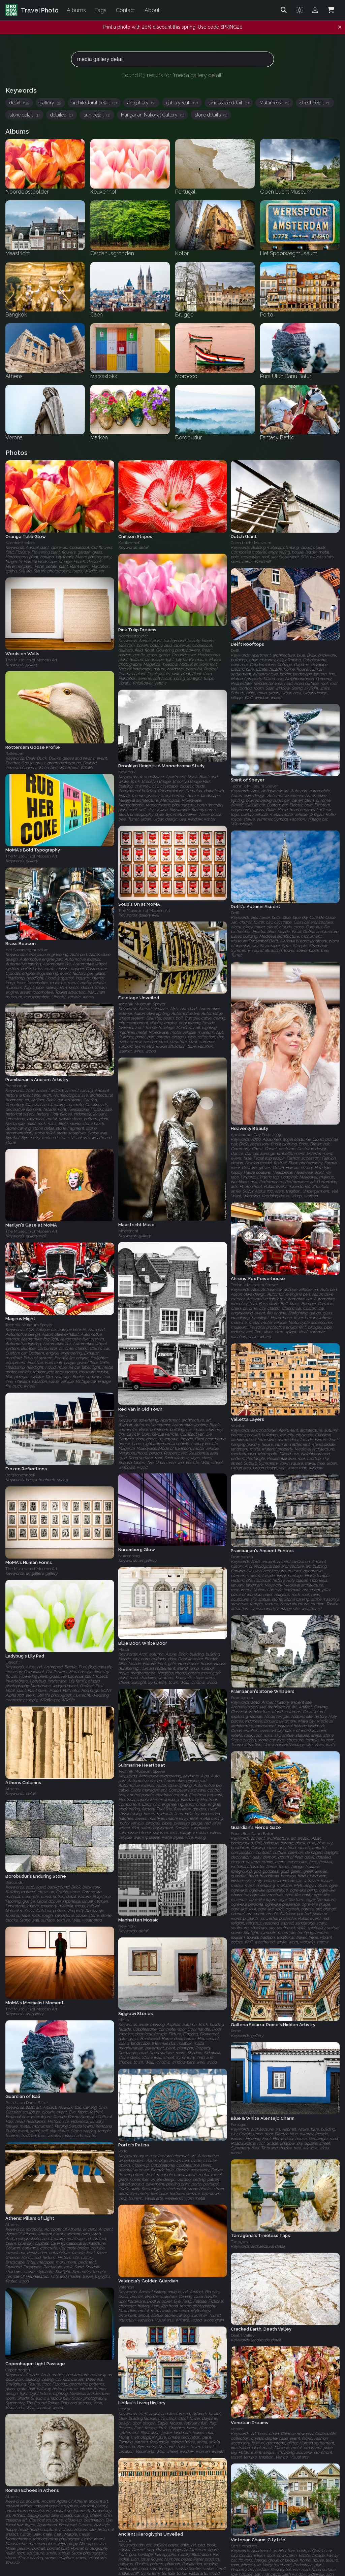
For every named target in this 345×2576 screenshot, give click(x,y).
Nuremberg (129, 1555)
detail (19, 102)
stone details (211, 115)
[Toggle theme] (299, 10)
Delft (235, 650)
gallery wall (182, 102)
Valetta (237, 1425)
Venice (237, 2429)
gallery (50, 102)
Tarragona (240, 2241)
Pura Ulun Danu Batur (252, 1833)
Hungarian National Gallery (152, 115)
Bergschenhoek (20, 1475)
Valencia (126, 2287)
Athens (12, 1788)
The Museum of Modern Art (31, 660)
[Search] (284, 10)
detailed (61, 115)
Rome (236, 2031)
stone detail (24, 115)
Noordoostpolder (20, 542)
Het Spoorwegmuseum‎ (27, 949)
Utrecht (12, 1662)
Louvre (124, 2540)
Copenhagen (17, 2370)
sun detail (97, 115)
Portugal (238, 2124)
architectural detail (94, 102)
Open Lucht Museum (251, 542)
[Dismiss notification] (340, 27)
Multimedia (274, 102)
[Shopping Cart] (331, 10)
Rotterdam (15, 753)
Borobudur (15, 1882)
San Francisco (244, 2546)
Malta (123, 1649)
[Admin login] (315, 10)
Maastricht (128, 1231)
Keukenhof (128, 542)
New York (127, 772)
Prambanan (16, 1085)
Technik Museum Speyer (254, 786)
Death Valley (242, 2335)
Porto (122, 2151)
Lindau (125, 2409)
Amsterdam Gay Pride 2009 (256, 1134)
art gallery (141, 102)
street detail (315, 102)
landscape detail (229, 102)
